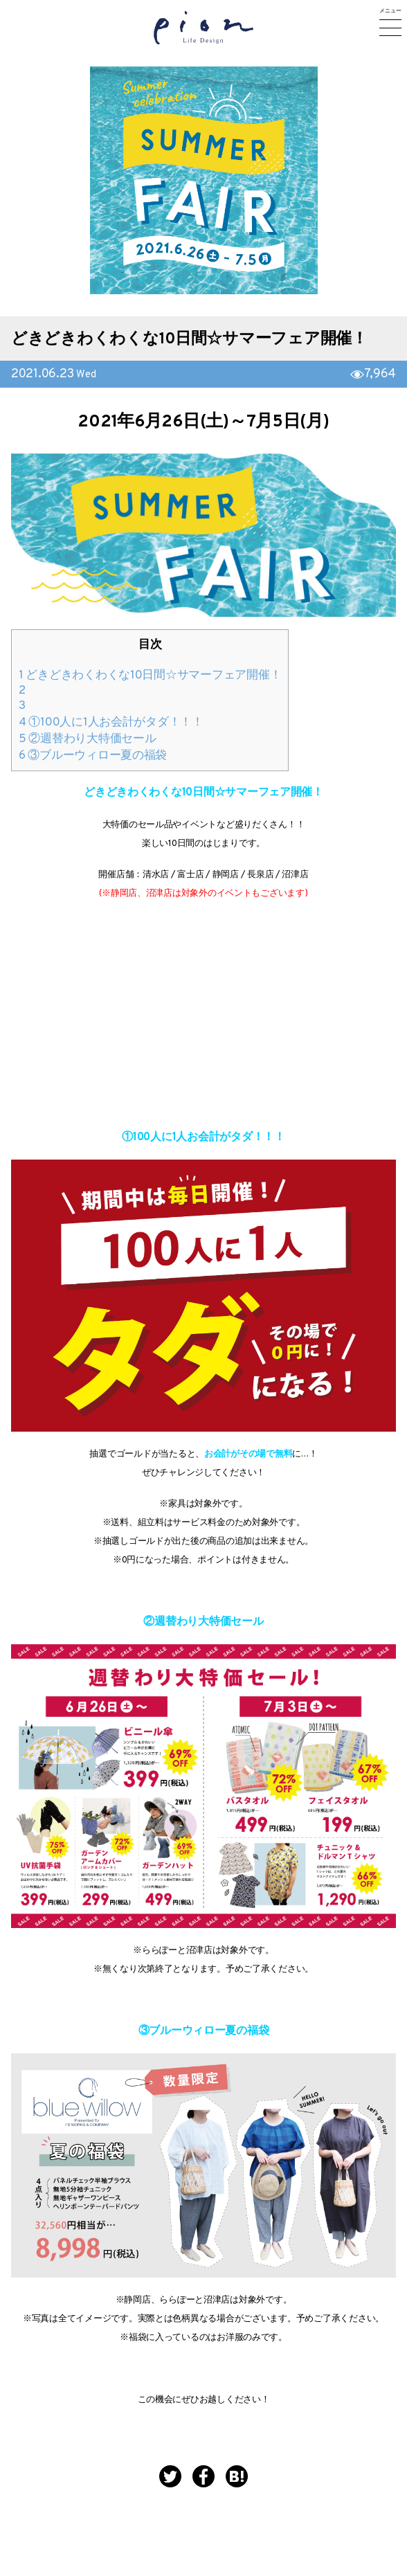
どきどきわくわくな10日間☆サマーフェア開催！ (189, 340)
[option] (204, 180)
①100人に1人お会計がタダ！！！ (111, 722)
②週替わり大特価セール (87, 739)
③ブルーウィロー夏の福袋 (93, 756)
